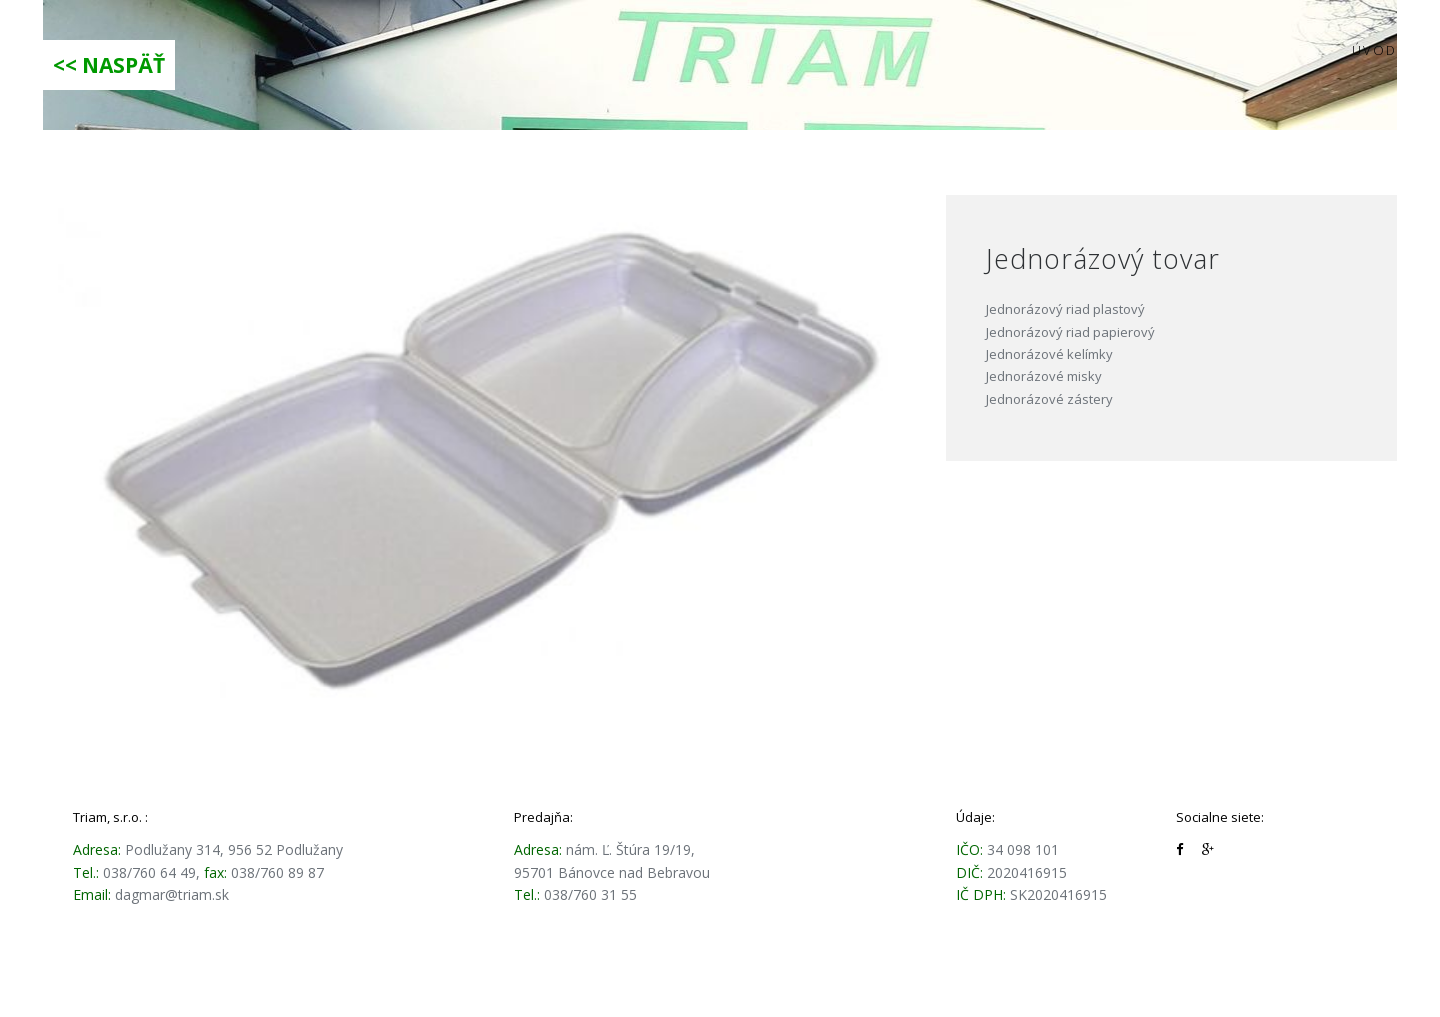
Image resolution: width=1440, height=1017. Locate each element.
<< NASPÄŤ (109, 65)
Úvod (1374, 50)
